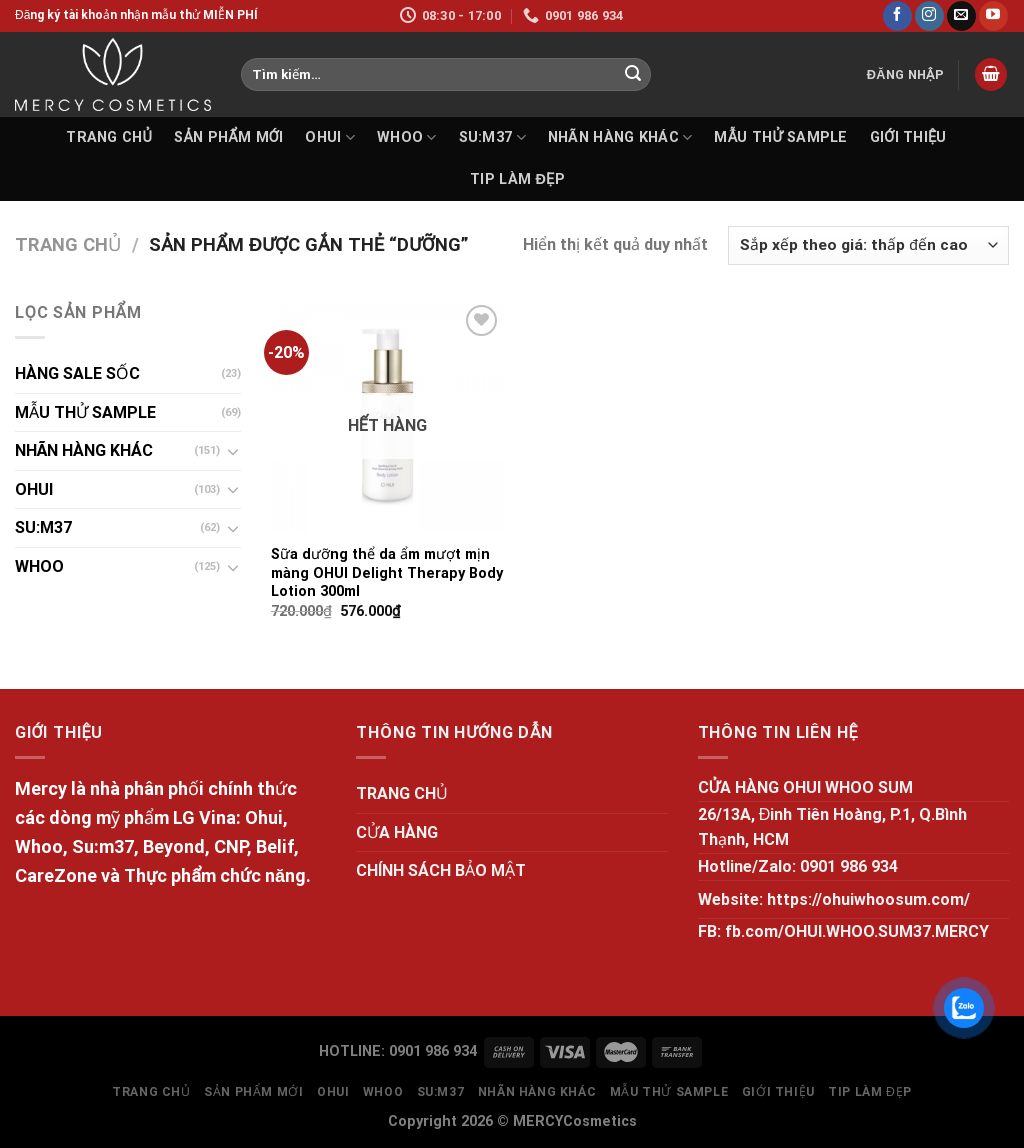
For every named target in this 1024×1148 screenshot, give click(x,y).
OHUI (330, 137)
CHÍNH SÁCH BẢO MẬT (441, 870)
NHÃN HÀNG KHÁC (620, 137)
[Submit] (633, 75)
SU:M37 (492, 137)
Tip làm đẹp (517, 179)
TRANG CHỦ (109, 137)
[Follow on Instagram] (929, 16)
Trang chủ (68, 244)
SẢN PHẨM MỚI (228, 137)
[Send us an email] (961, 16)
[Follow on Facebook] (897, 16)
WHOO (407, 137)
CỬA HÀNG (397, 832)
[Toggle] (233, 451)
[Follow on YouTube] (993, 16)
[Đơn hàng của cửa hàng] (868, 245)
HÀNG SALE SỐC (77, 373)
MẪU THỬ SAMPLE (780, 137)
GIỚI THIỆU (908, 137)
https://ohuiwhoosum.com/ (868, 899)
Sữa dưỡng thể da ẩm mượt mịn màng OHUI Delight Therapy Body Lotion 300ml (387, 573)
